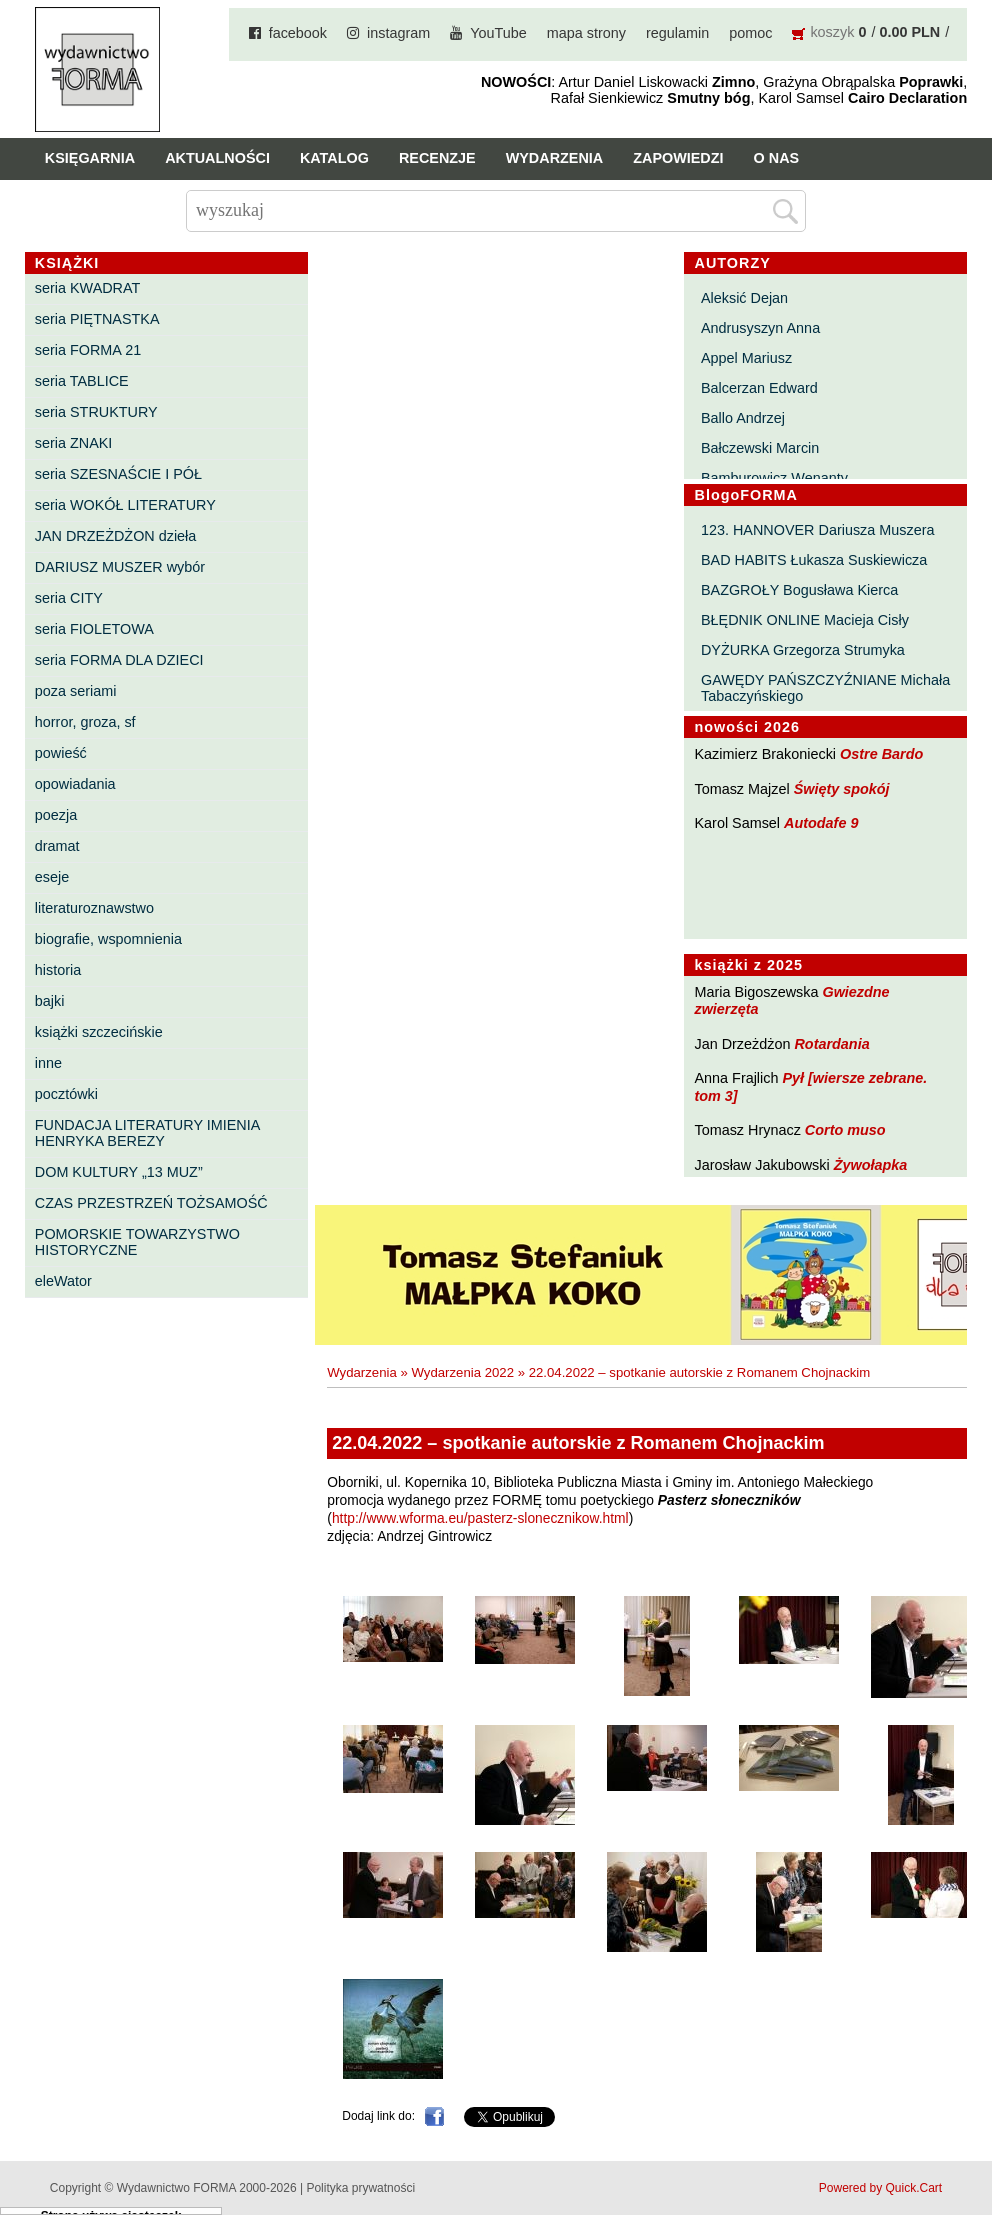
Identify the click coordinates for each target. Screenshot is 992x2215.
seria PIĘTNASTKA (97, 319)
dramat (57, 846)
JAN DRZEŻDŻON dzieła (116, 536)
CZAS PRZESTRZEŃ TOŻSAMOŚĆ (151, 1203)
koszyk (832, 32)
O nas (777, 158)
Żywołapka (871, 1165)
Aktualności (217, 158)
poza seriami (76, 691)
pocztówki (66, 1094)
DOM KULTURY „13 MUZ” (119, 1172)
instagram (398, 33)
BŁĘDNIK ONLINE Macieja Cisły (805, 620)
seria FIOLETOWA (94, 629)
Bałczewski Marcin (760, 448)
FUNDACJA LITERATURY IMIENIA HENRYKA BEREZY (147, 1133)
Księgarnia (90, 158)
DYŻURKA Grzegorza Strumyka (803, 650)
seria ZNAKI (74, 443)
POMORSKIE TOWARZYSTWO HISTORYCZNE (137, 1242)
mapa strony (586, 33)
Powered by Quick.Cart (880, 2188)
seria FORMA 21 (88, 350)
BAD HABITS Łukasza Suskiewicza (814, 560)
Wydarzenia (555, 158)
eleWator (63, 1281)
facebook (298, 33)
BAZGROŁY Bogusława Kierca (799, 590)
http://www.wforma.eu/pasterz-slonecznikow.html (480, 1518)
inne (48, 1063)
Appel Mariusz (746, 358)
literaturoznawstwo (94, 908)
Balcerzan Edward (759, 388)
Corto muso (845, 1130)
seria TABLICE (82, 381)
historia (58, 970)
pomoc (750, 33)
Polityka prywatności (360, 2188)
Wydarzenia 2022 (462, 1372)
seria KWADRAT (88, 288)
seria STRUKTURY (96, 412)
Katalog (334, 158)
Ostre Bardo (881, 754)
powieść (61, 753)
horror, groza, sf (85, 722)
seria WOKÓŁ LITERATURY (125, 505)
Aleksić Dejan (744, 298)
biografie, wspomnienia (108, 939)
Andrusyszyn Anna (760, 328)
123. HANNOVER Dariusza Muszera (818, 530)
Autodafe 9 (821, 823)
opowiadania (75, 784)
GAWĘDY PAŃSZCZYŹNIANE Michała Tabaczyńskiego (825, 688)
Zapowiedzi (678, 158)
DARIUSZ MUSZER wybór (120, 567)
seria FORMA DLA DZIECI (119, 660)
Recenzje (437, 158)
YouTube (498, 33)
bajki (50, 1001)
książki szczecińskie (99, 1032)
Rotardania (831, 1044)
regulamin (677, 33)
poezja (56, 815)
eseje (52, 877)
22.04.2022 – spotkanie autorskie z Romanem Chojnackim (700, 1372)
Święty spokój (842, 789)
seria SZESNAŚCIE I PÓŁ (118, 474)
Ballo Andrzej (743, 418)
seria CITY (69, 598)
